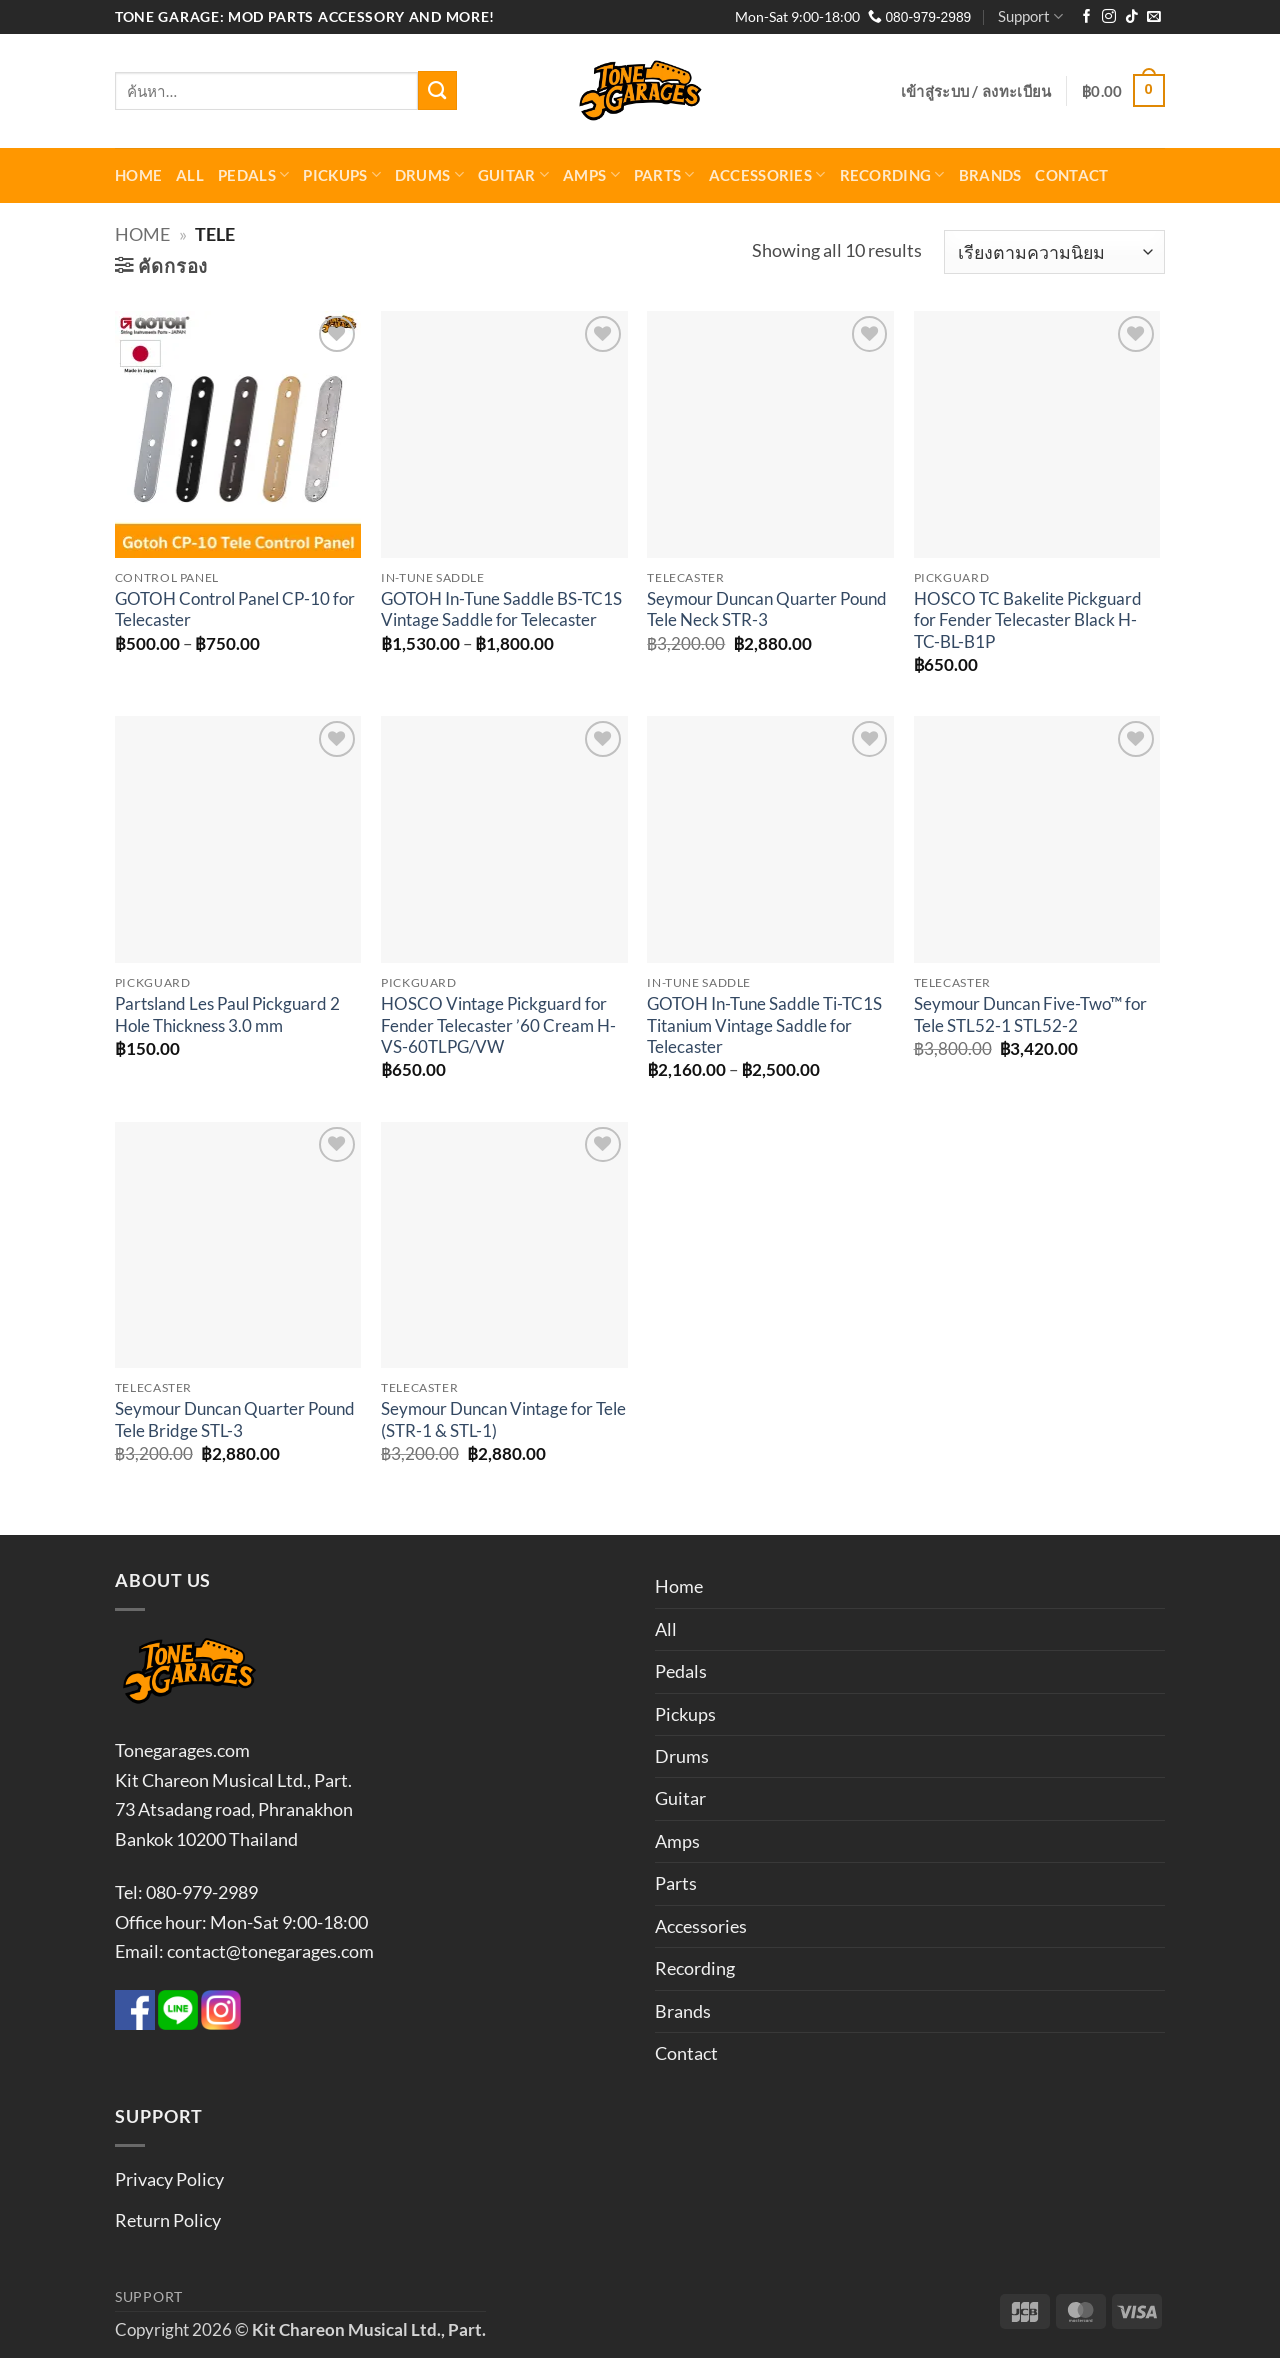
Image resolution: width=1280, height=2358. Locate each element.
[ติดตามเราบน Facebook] (1087, 17)
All (190, 175)
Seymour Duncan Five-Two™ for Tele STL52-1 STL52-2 (1030, 1015)
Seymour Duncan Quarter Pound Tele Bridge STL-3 (235, 1420)
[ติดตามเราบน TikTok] (1132, 17)
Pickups (342, 174)
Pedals (253, 174)
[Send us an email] (1154, 17)
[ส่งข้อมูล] (437, 90)
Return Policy (168, 2220)
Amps (591, 174)
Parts (664, 174)
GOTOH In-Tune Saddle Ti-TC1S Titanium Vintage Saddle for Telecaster (764, 1025)
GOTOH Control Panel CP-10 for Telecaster (235, 610)
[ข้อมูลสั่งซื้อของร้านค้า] (1054, 252)
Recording (892, 174)
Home (138, 175)
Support (1030, 16)
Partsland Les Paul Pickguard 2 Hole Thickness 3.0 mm (227, 1015)
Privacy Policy (169, 2179)
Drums (429, 174)
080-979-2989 (920, 17)
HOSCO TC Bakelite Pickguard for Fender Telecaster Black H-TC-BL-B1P (1028, 620)
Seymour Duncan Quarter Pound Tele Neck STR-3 (767, 610)
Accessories (767, 174)
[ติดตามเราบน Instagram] (1109, 17)
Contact (1071, 175)
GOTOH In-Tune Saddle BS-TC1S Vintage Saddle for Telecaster (501, 610)
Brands (990, 175)
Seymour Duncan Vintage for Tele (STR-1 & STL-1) (503, 1420)
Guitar (513, 174)
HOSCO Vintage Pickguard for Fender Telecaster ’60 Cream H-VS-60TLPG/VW (498, 1025)
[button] (976, 91)
